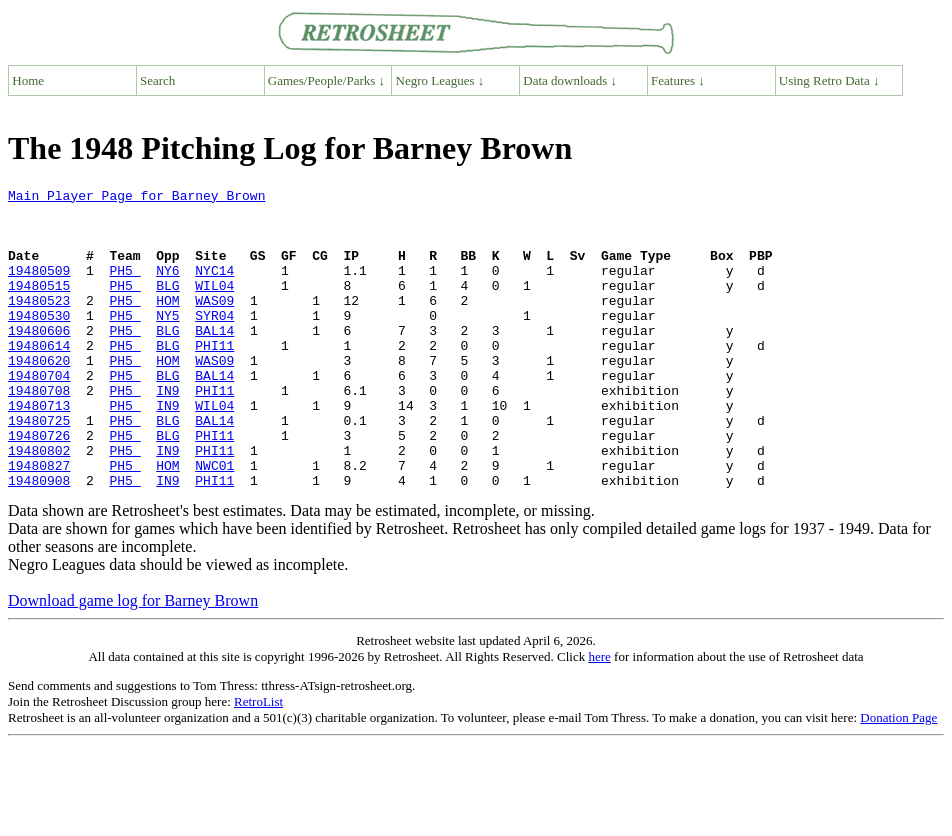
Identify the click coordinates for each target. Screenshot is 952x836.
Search (157, 80)
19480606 (39, 360)
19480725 (39, 468)
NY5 (167, 342)
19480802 (39, 504)
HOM (167, 324)
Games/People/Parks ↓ (326, 80)
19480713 (39, 450)
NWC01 (214, 522)
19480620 (39, 396)
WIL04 (214, 306)
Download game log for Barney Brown (133, 660)
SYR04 (214, 342)
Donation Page (898, 777)
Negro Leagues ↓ (440, 80)
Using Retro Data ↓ (829, 80)
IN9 (167, 432)
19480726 (39, 486)
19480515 (39, 306)
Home (28, 80)
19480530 (39, 342)
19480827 (39, 522)
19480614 (39, 378)
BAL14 (214, 360)
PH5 (124, 288)
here (599, 716)
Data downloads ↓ (570, 80)
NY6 (167, 288)
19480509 (39, 288)
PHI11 (214, 378)
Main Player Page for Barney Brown (136, 198)
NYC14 (214, 288)
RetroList (258, 761)
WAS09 (214, 324)
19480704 (39, 414)
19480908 (39, 540)
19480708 (39, 432)
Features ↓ (678, 80)
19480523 (39, 324)
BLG (167, 306)
